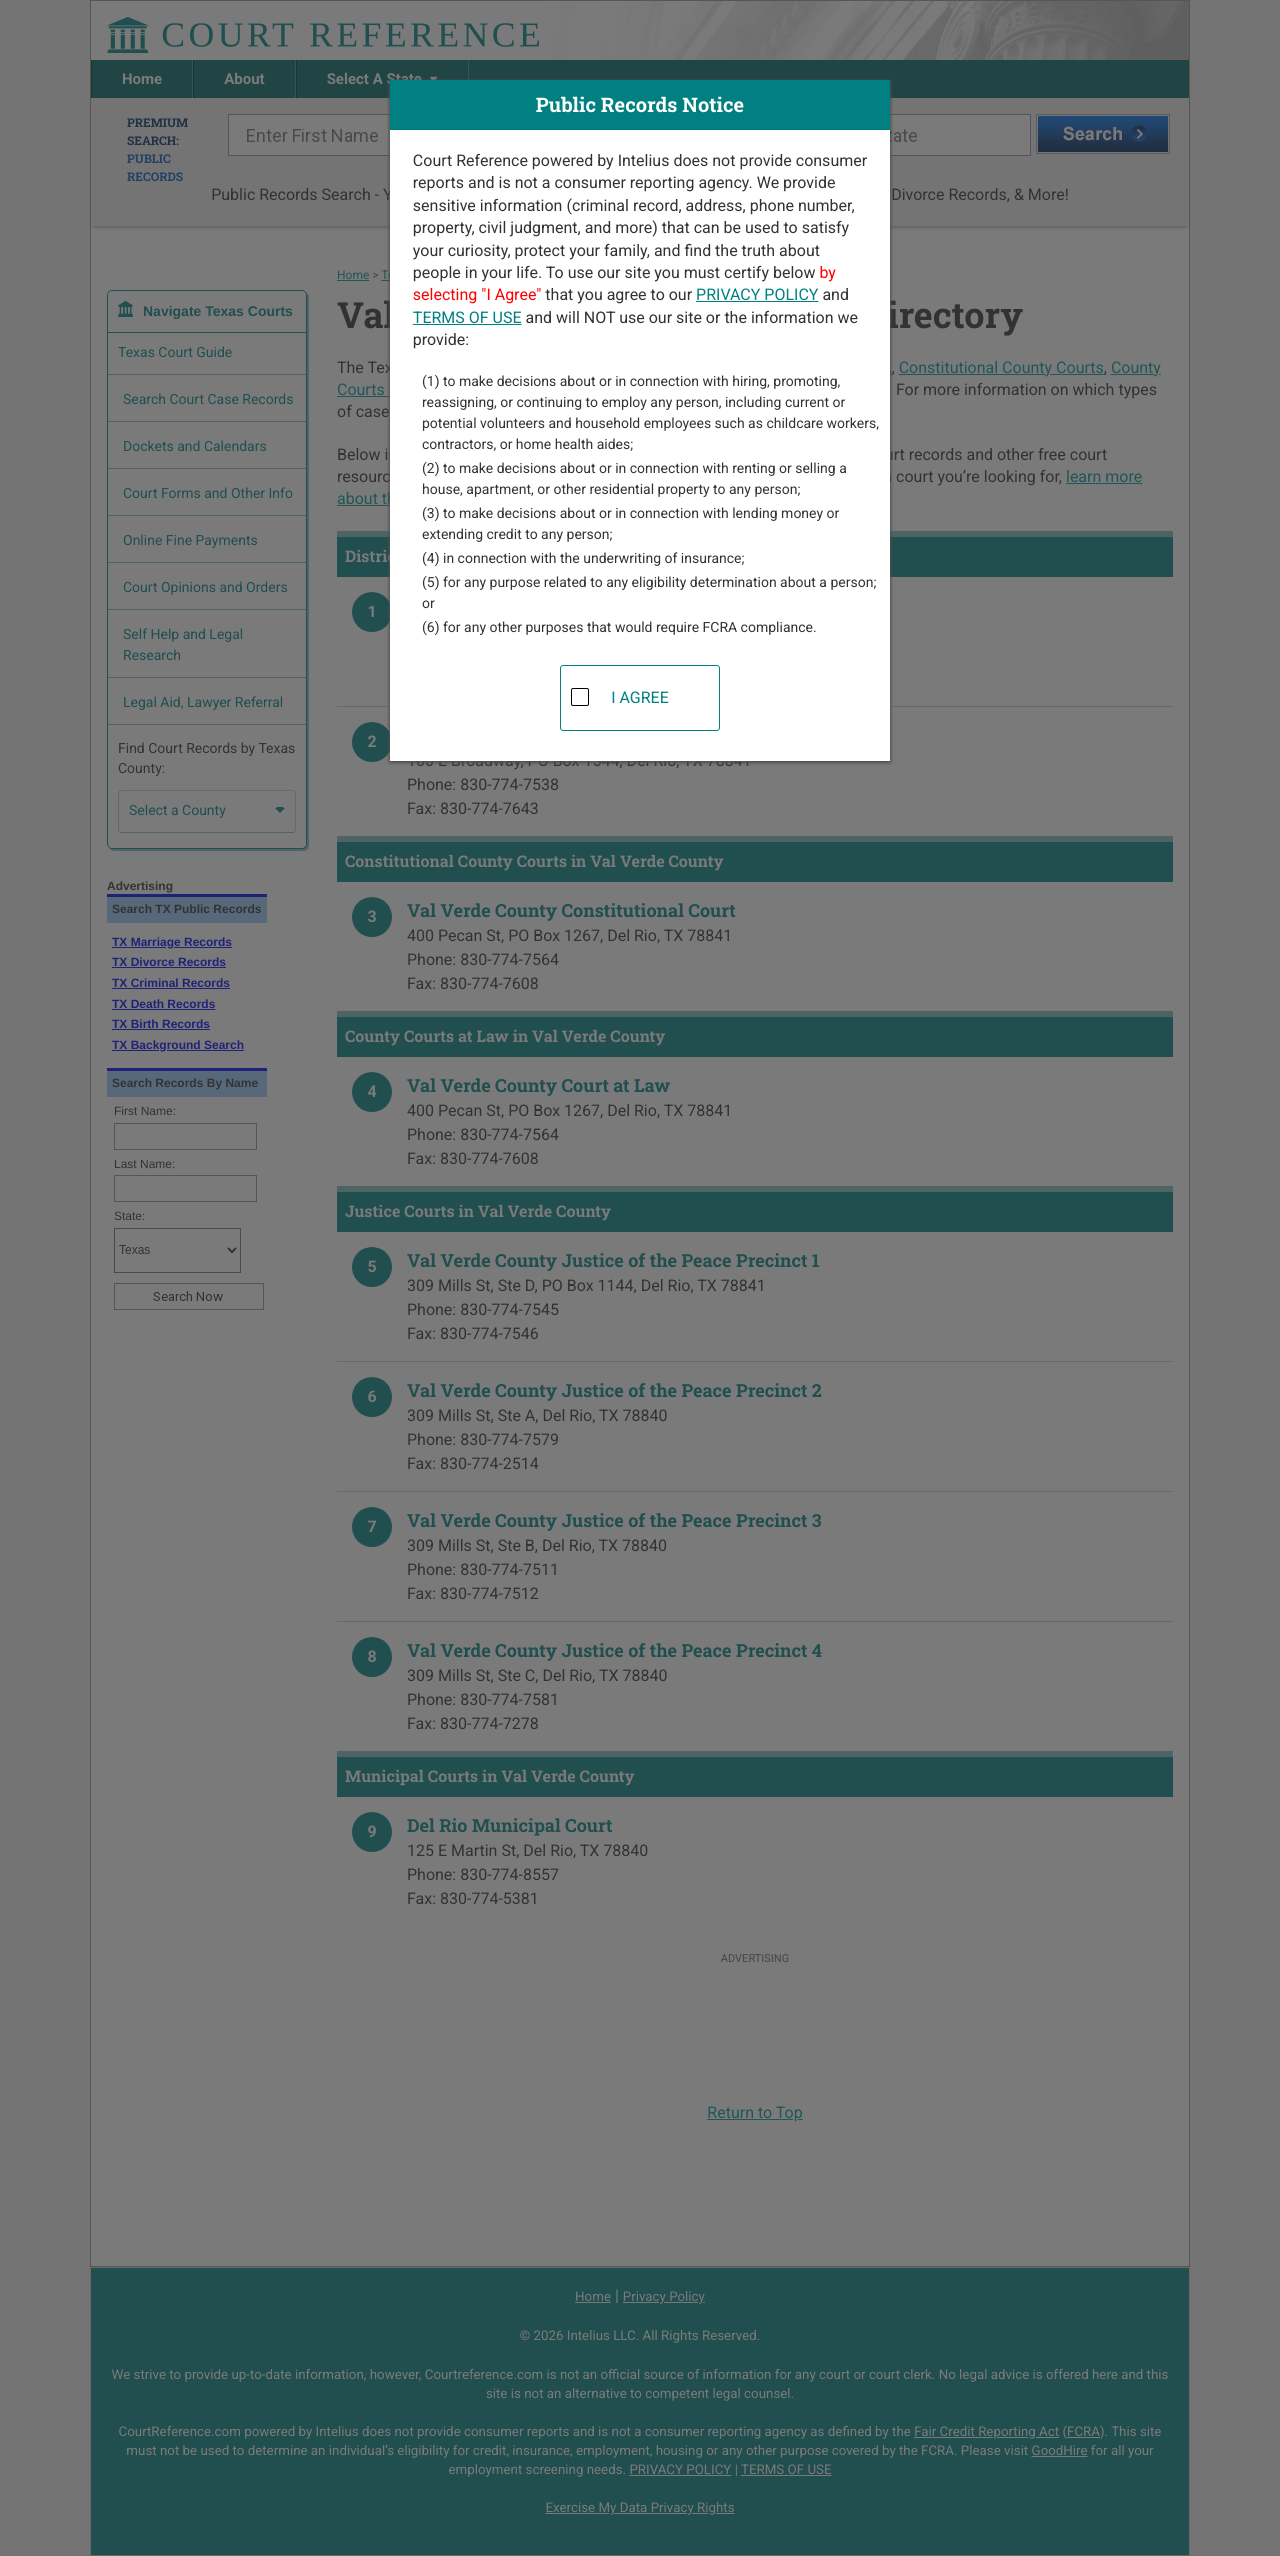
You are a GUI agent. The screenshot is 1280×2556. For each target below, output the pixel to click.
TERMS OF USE (467, 317)
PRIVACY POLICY (757, 294)
